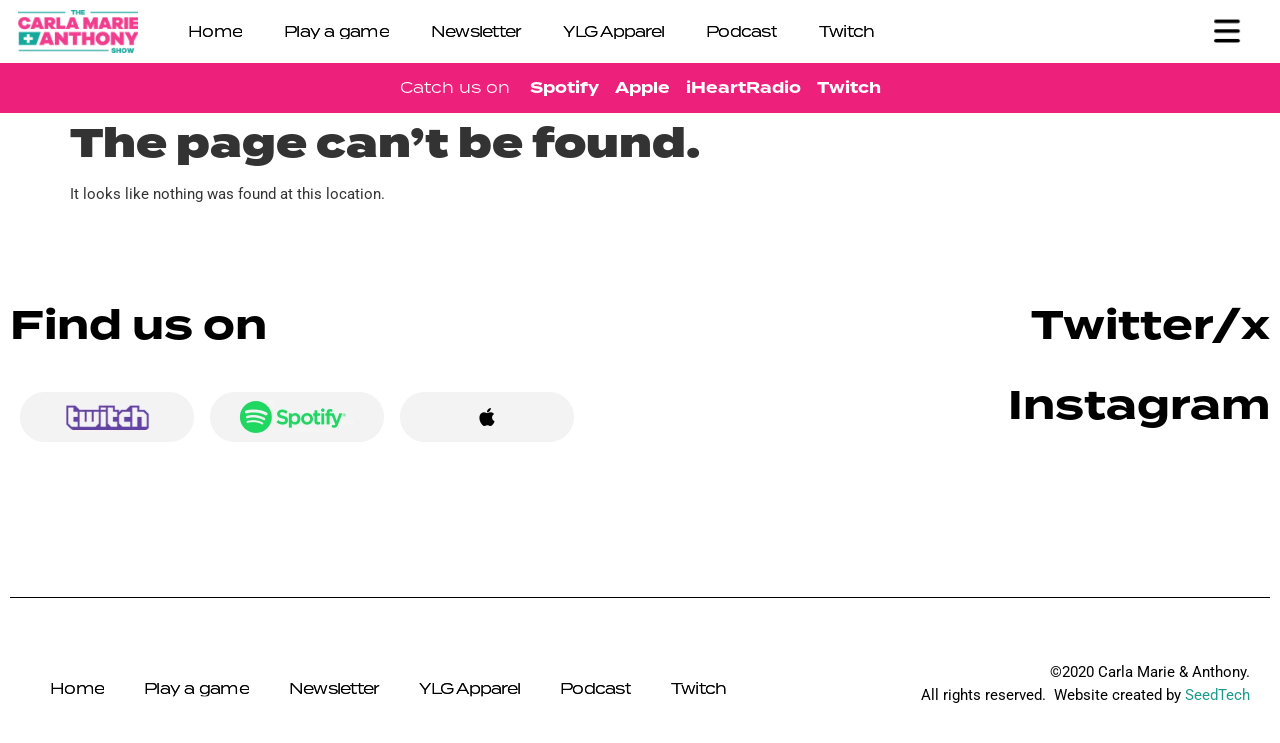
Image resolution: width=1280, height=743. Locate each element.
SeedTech (1217, 695)
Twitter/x (1150, 325)
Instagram (1139, 405)
